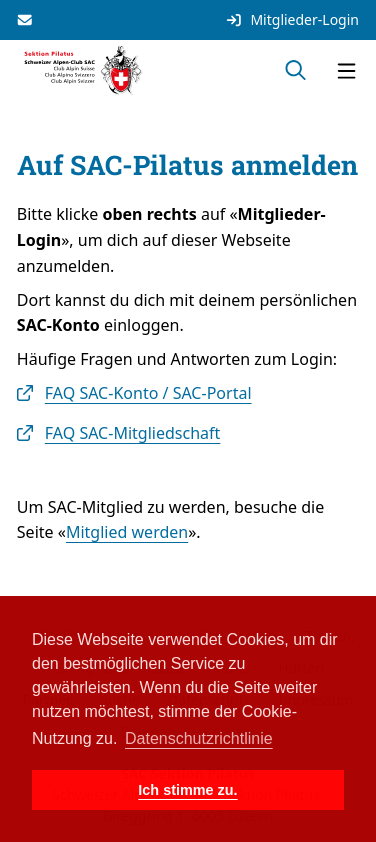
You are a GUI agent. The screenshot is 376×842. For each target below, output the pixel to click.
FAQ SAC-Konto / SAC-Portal (148, 393)
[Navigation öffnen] (346, 71)
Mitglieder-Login (292, 20)
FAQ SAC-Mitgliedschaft (133, 433)
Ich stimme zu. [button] (187, 790)
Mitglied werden (127, 532)
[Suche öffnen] (295, 71)
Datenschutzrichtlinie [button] (199, 738)
